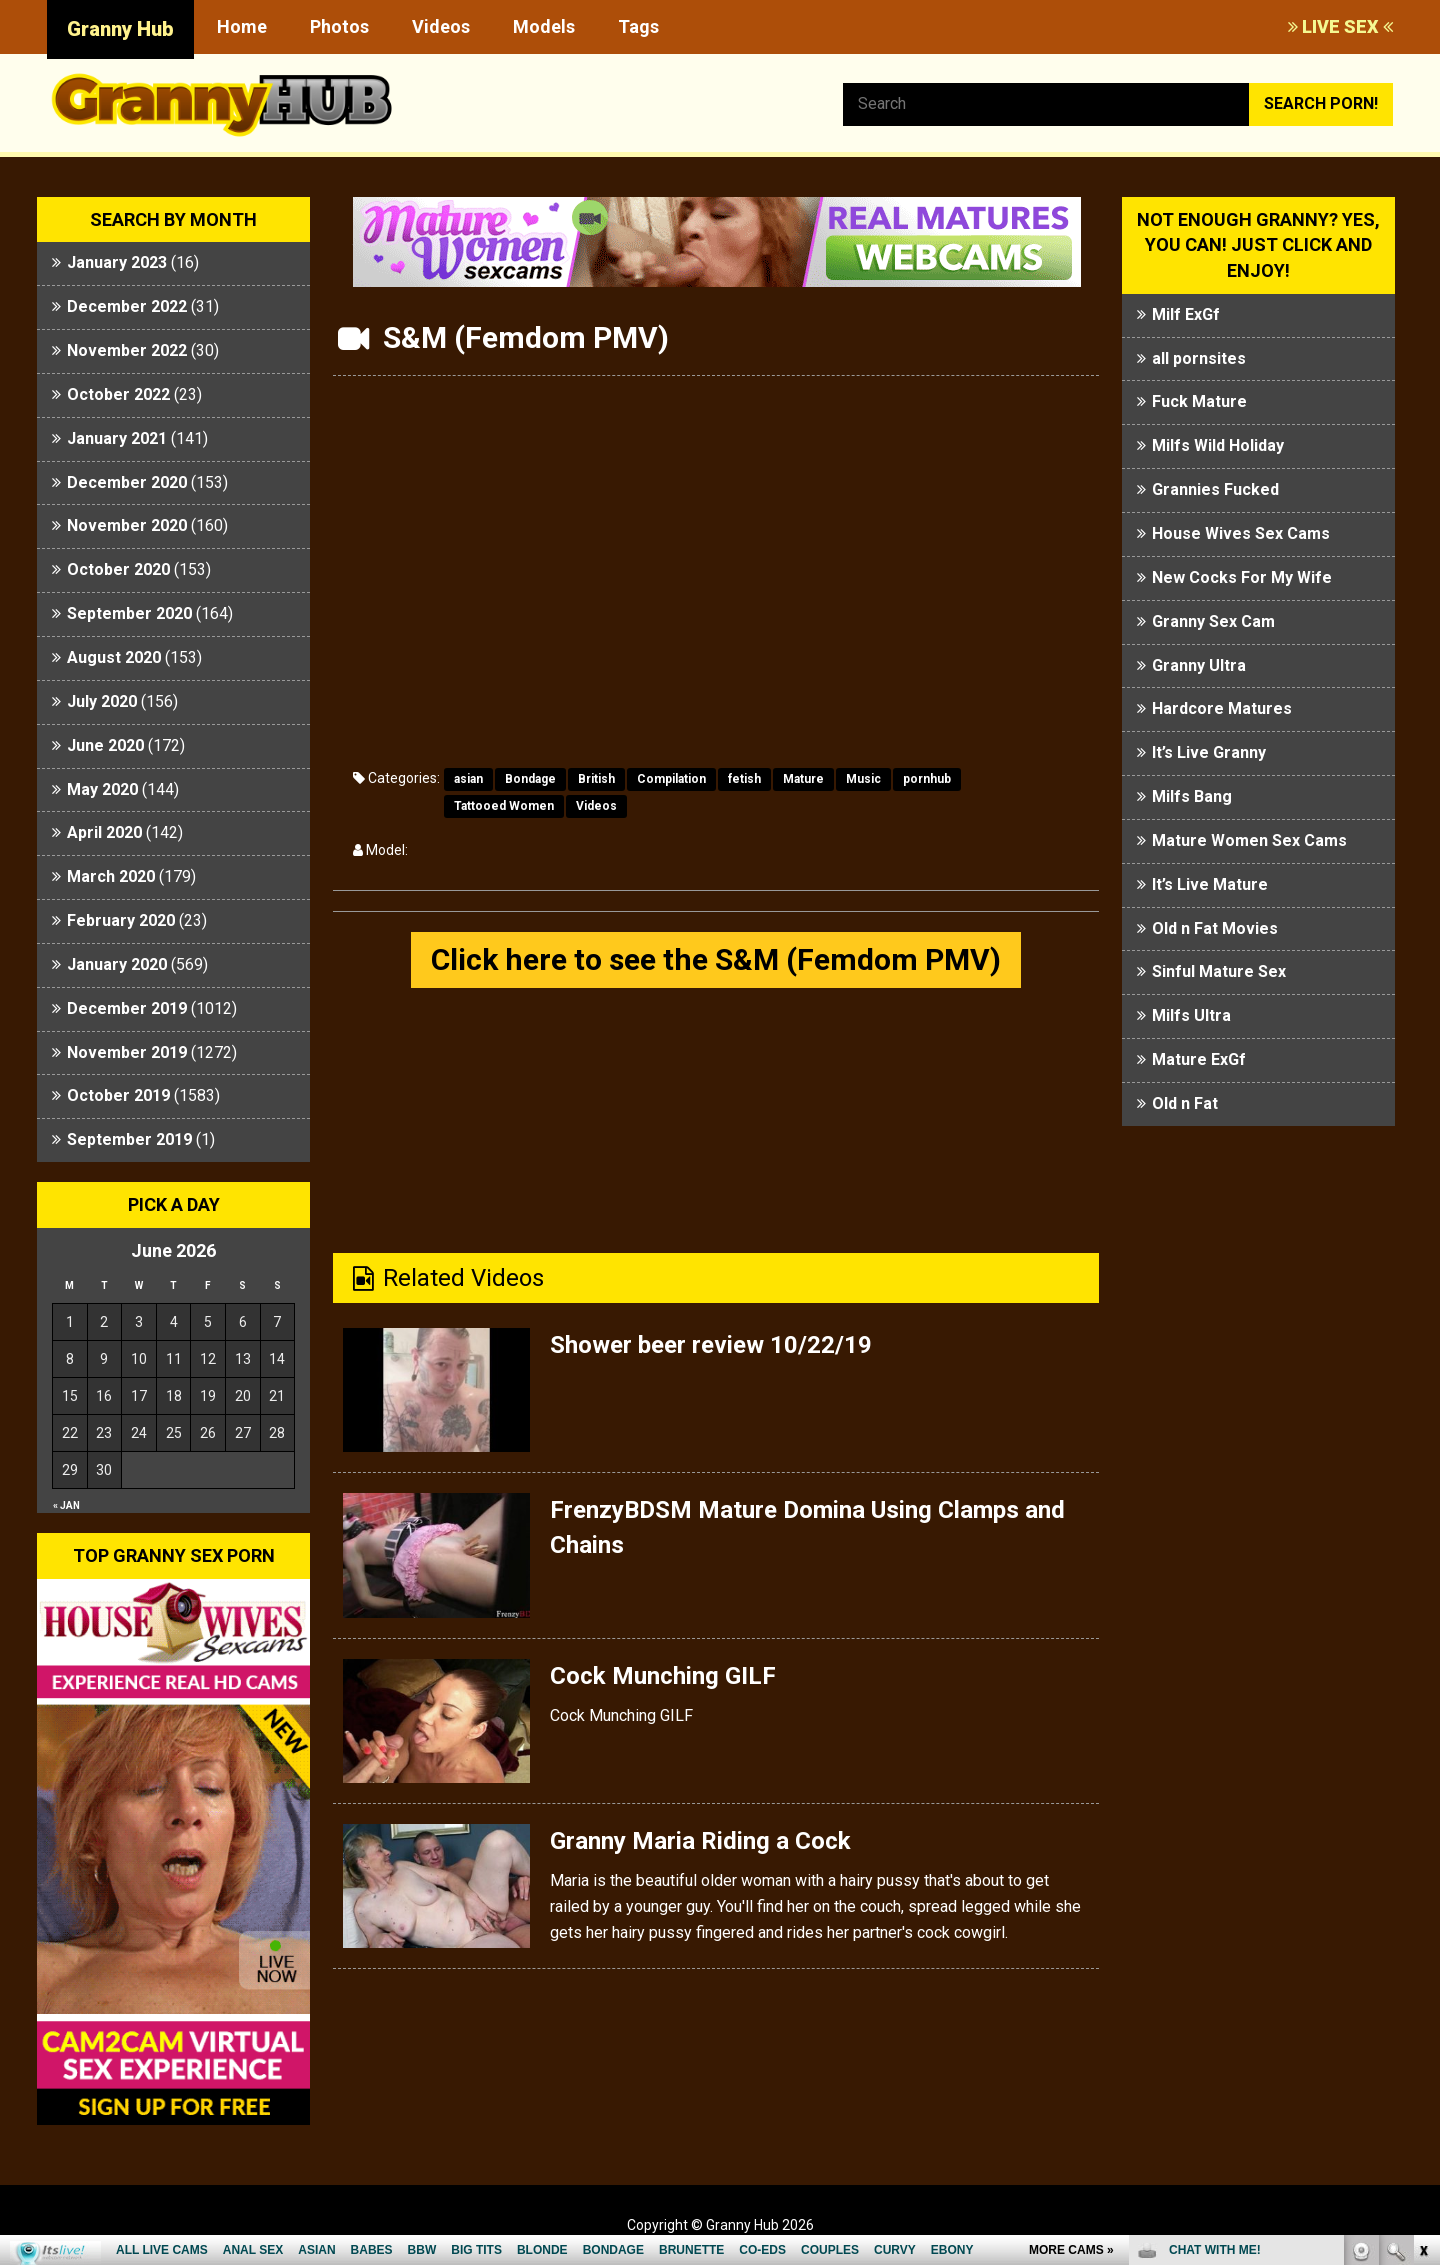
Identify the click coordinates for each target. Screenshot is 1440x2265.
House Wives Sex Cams (1241, 533)
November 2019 (127, 1052)
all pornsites (1199, 358)
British (596, 779)
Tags (638, 26)
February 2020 (121, 920)
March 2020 (111, 876)
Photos (339, 26)
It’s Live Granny (1209, 752)
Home (242, 26)
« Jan (66, 1505)
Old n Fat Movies (1215, 928)
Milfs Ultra (1191, 1015)
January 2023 (117, 262)
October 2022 (118, 394)
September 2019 (129, 1139)
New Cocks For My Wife (1242, 577)
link (1422, 1952)
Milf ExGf (1186, 314)
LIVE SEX (1340, 26)
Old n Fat (1185, 1103)
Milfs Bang (1192, 796)
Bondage (530, 779)
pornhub (927, 779)
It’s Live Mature (1210, 884)
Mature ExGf (1199, 1059)
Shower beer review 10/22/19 (711, 1345)
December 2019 (127, 1008)
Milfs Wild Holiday (1218, 445)
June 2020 (105, 745)
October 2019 (118, 1095)
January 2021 (117, 438)
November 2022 (127, 350)
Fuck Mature (1199, 401)
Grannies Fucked (1215, 489)
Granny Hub (120, 29)
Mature (803, 779)
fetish (744, 779)
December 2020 (127, 482)
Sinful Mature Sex (1219, 971)
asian (468, 779)
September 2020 (129, 613)
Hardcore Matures (1222, 708)
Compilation (671, 779)
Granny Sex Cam (1213, 621)
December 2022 (127, 306)
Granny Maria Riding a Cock (700, 1841)
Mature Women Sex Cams (1249, 840)
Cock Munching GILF (663, 1676)
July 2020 (102, 701)
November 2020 (127, 525)
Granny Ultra (1199, 665)
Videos (441, 26)
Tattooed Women (504, 806)
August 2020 (114, 657)
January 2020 (117, 964)
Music (863, 779)
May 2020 (102, 789)
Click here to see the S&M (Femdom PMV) (716, 959)
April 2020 (104, 832)
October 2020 (118, 569)
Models (544, 26)
